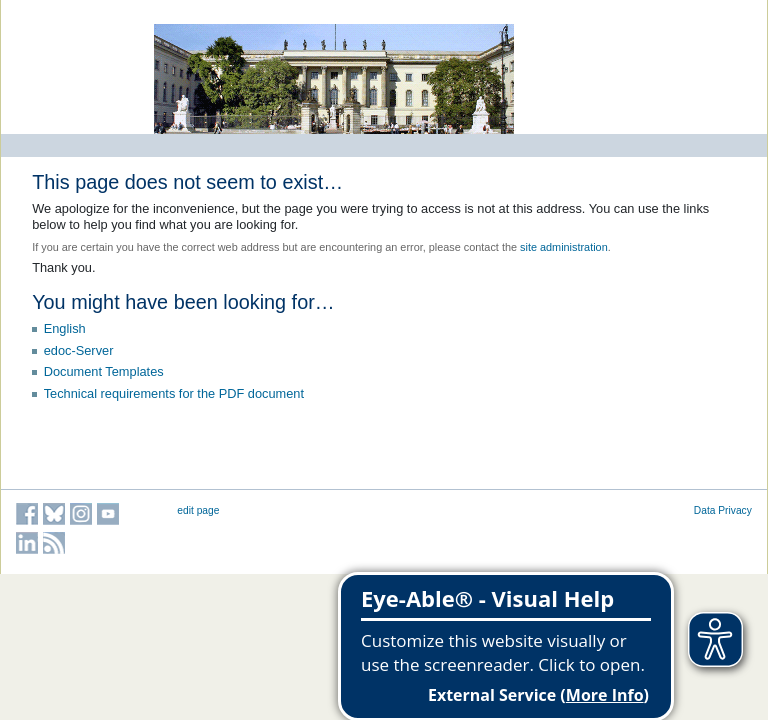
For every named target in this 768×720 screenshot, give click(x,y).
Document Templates (104, 371)
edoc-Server (79, 350)
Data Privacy (723, 510)
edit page (198, 510)
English (65, 328)
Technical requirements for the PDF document (174, 393)
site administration (564, 247)
